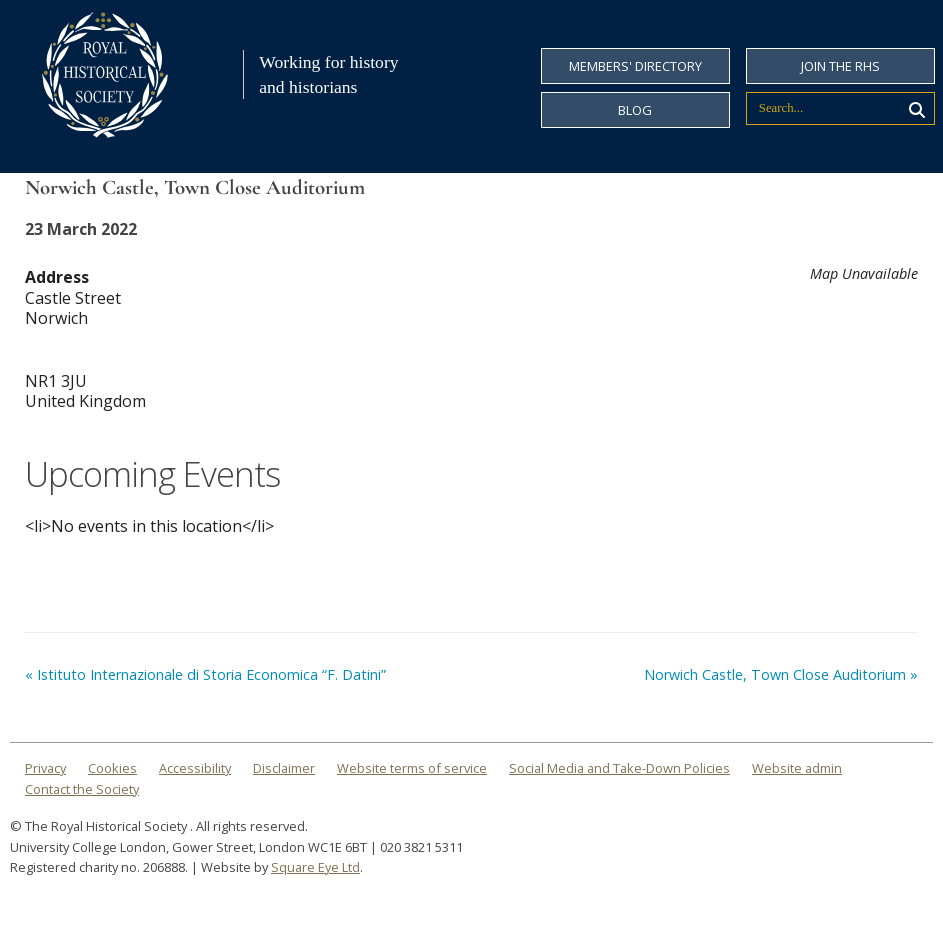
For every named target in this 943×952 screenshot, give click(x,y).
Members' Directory (635, 66)
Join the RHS (840, 66)
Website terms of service (412, 768)
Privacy (45, 768)
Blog (635, 110)
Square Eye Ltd (315, 867)
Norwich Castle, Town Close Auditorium (781, 674)
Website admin (797, 768)
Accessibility (195, 768)
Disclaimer (284, 768)
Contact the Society (82, 789)
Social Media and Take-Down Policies (619, 768)
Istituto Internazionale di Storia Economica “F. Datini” (205, 674)
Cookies (112, 768)
